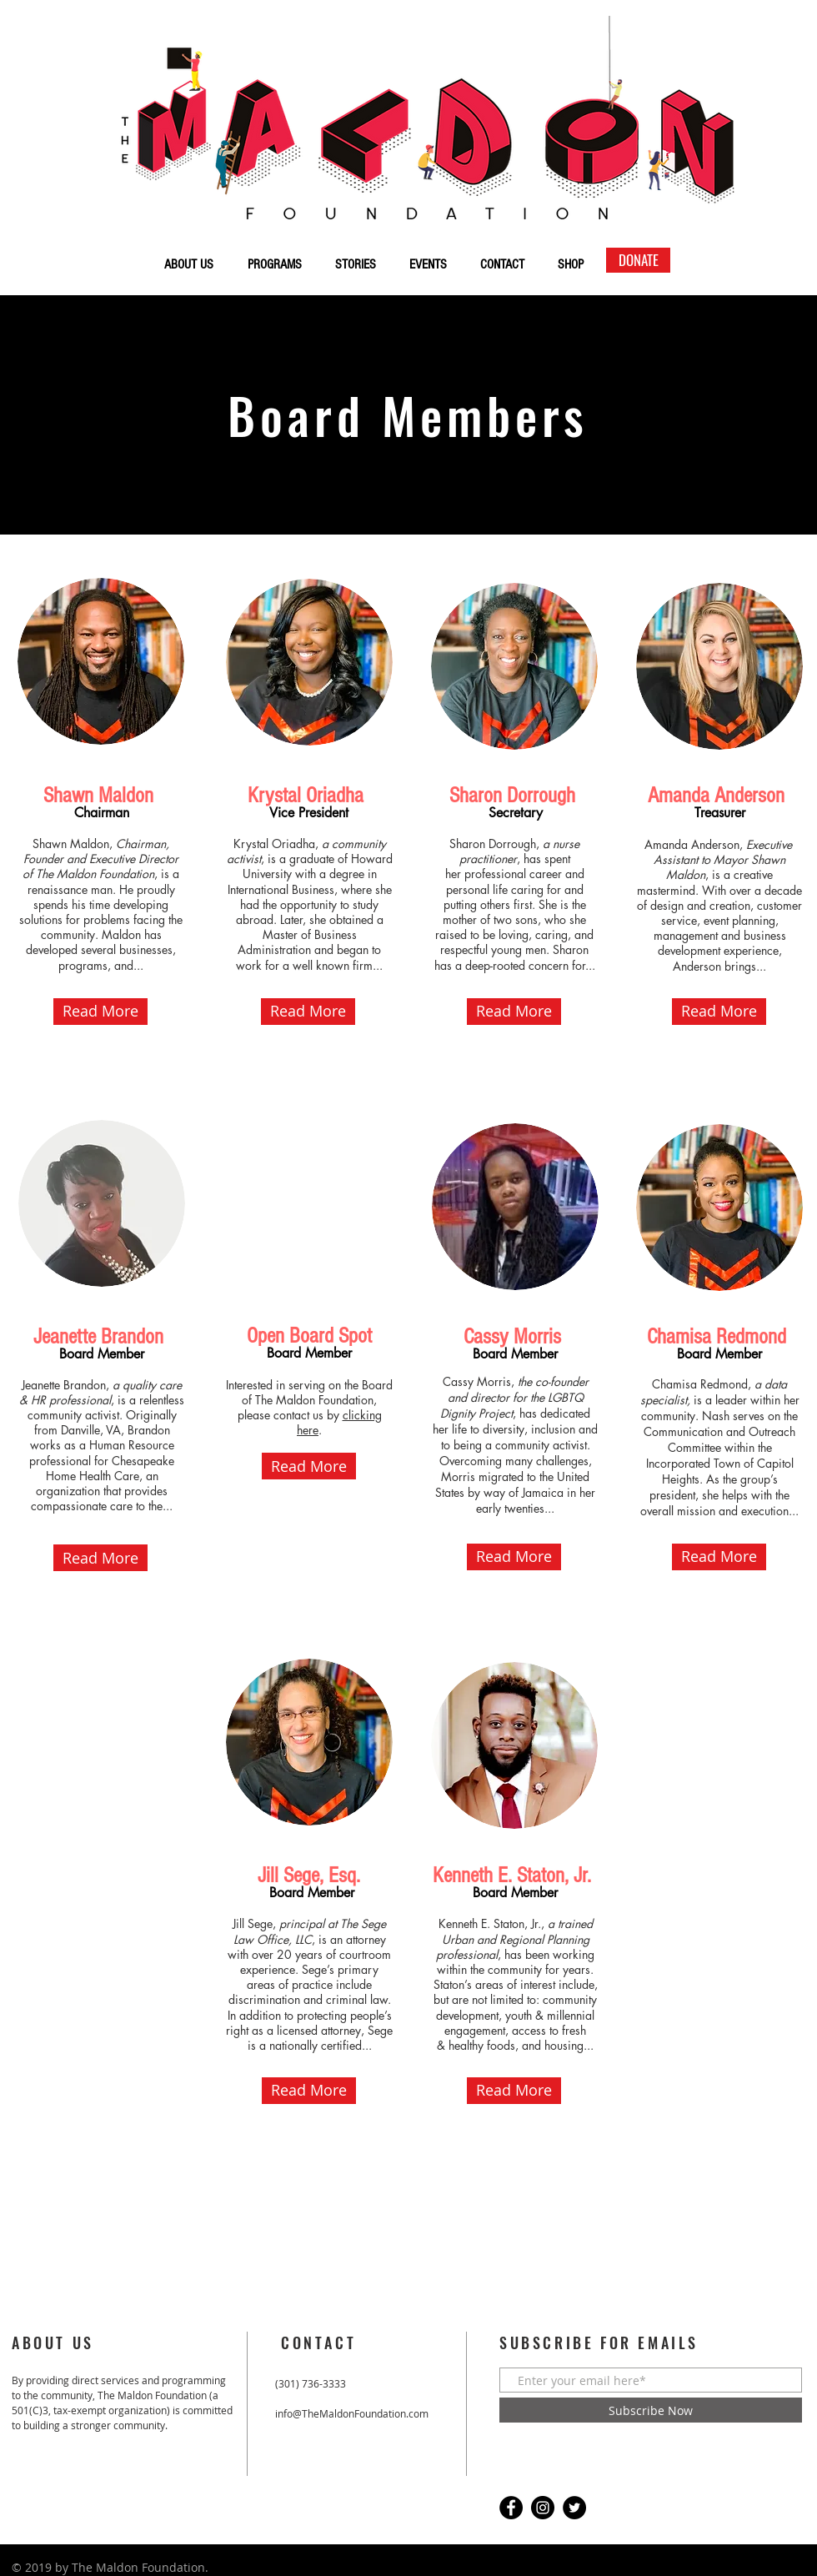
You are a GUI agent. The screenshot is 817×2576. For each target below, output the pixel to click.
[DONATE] (638, 260)
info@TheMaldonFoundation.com (352, 2413)
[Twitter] (574, 2507)
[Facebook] (511, 2507)
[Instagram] (542, 2507)
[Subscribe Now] (650, 2410)
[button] (100, 1011)
